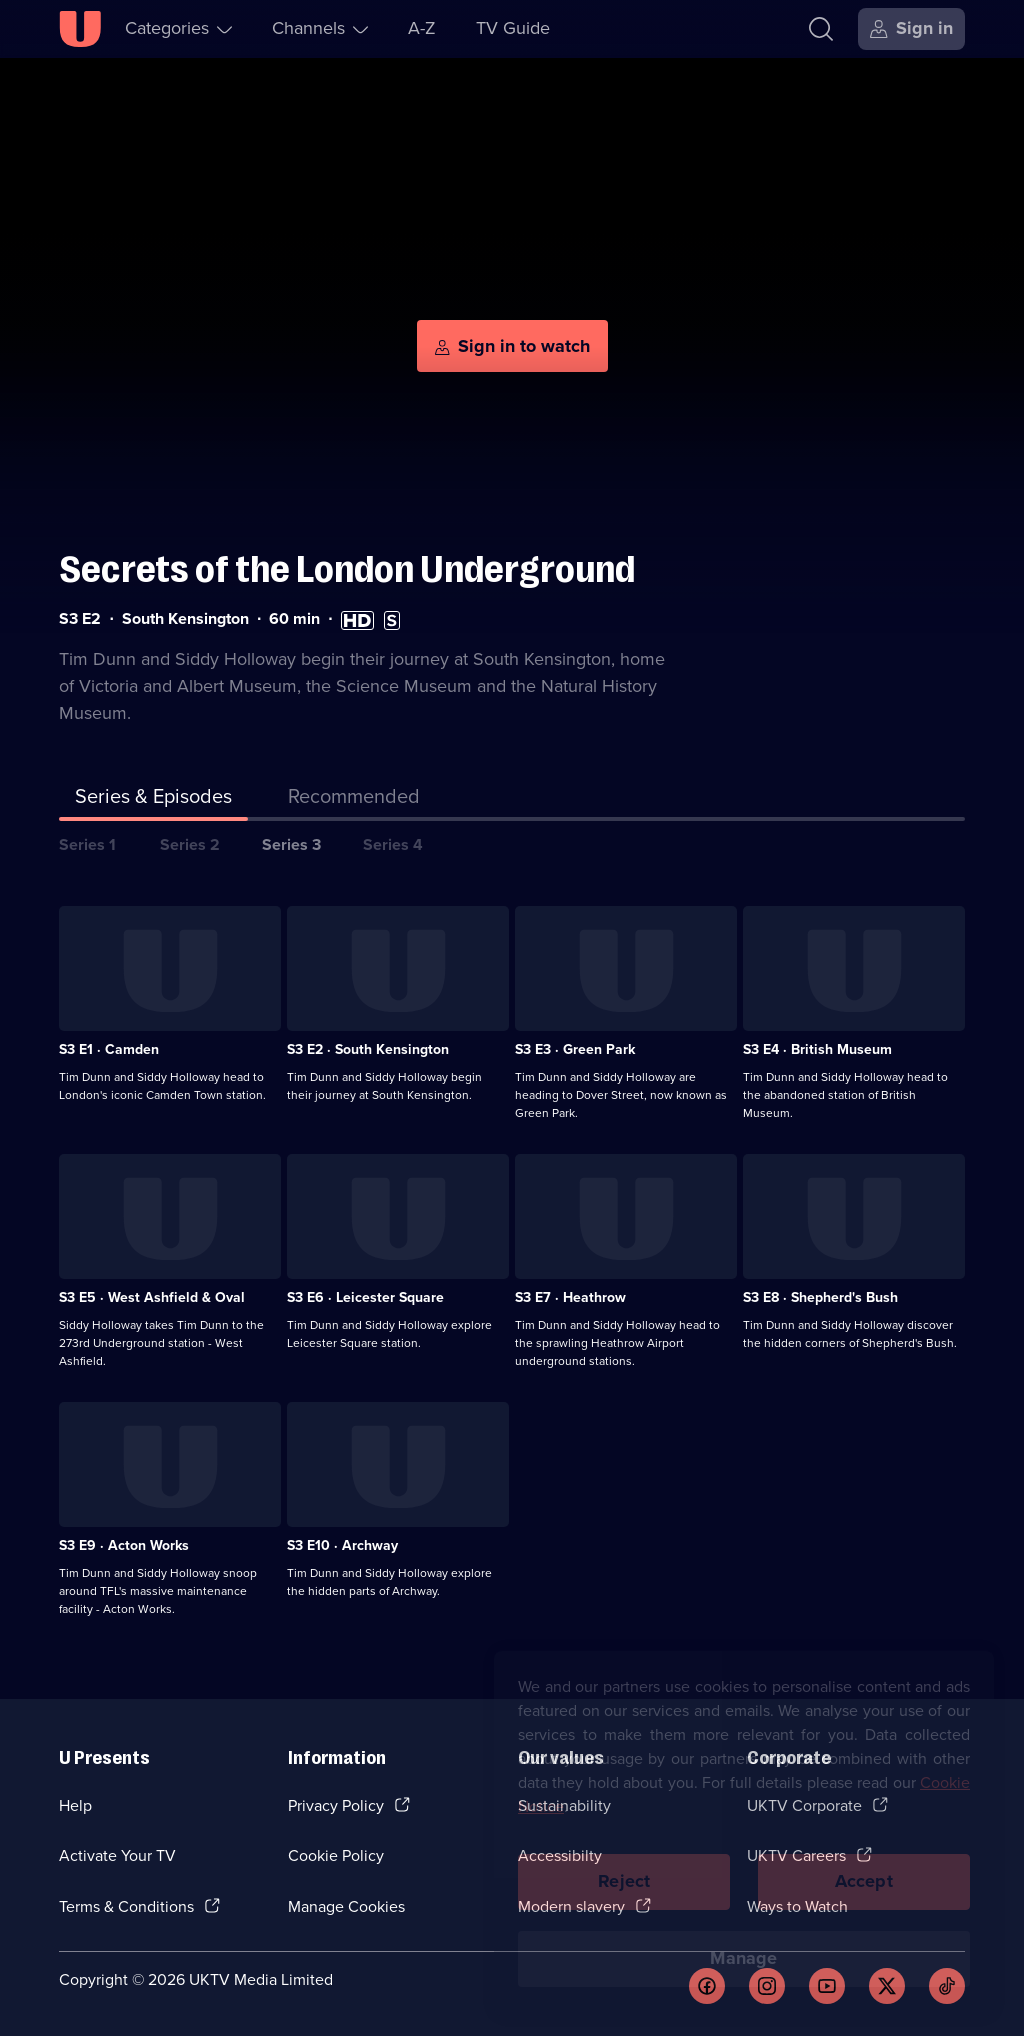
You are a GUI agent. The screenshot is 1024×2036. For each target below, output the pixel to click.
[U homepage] (80, 29)
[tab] (354, 800)
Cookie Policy (336, 1855)
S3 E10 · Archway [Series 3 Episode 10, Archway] (342, 1545)
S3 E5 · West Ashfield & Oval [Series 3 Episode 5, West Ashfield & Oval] (152, 1297)
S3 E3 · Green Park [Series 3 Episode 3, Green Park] (575, 1049)
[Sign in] (911, 29)
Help (75, 1805)
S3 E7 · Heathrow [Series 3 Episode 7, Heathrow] (570, 1297)
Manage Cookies (346, 1906)
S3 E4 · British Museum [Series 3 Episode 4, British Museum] (817, 1049)
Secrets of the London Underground (347, 569)
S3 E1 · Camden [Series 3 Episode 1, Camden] (109, 1049)
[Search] (821, 29)
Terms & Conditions (126, 1906)
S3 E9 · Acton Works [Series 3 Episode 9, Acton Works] (124, 1545)
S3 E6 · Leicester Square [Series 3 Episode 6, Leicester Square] (365, 1297)
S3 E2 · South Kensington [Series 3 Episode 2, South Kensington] (368, 1049)
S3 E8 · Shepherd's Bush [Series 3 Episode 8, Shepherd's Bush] (820, 1297)
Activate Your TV (117, 1855)
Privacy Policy (336, 1805)
